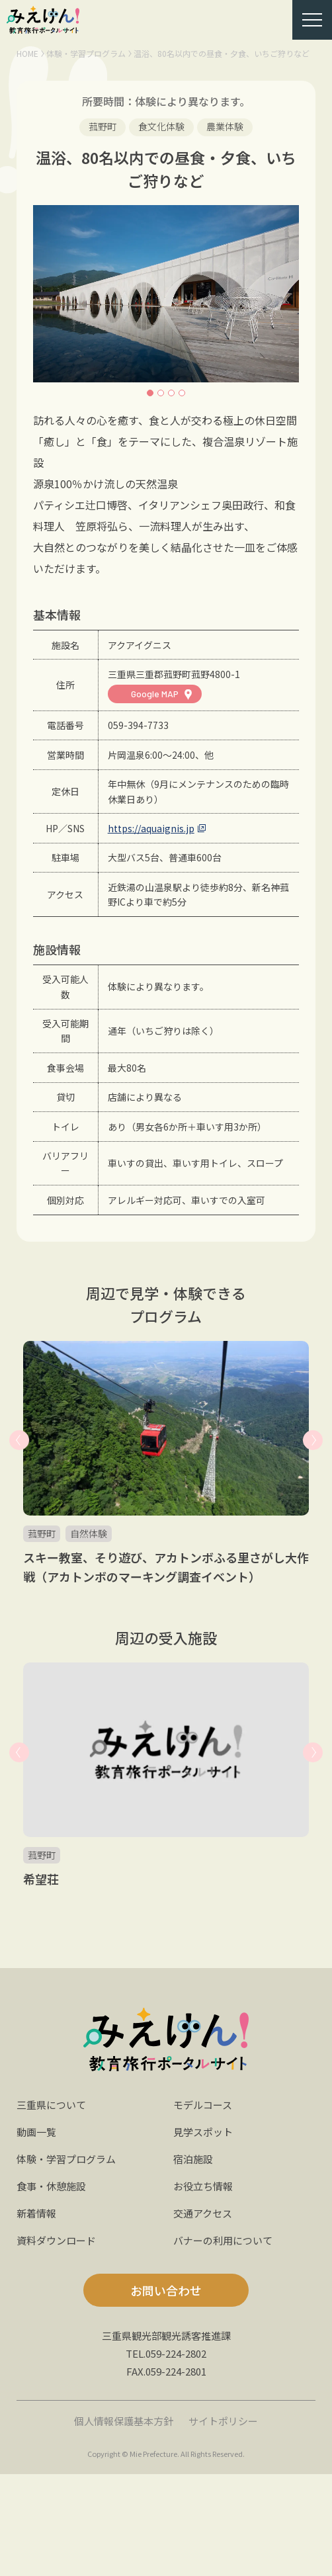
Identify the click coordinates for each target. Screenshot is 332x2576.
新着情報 (36, 2213)
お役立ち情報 (203, 2186)
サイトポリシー (223, 2421)
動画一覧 (36, 2132)
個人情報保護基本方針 (123, 2421)
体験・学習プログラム (86, 53)
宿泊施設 (193, 2159)
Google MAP (155, 693)
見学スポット (203, 2132)
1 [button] (150, 393)
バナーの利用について (222, 2240)
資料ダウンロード (56, 2240)
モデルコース (202, 2105)
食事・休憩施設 (51, 2186)
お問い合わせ (166, 2290)
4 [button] (182, 393)
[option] (166, 293)
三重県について (51, 2105)
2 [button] (160, 393)
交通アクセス (202, 2213)
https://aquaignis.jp (151, 828)
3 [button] (171, 393)
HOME (27, 53)
